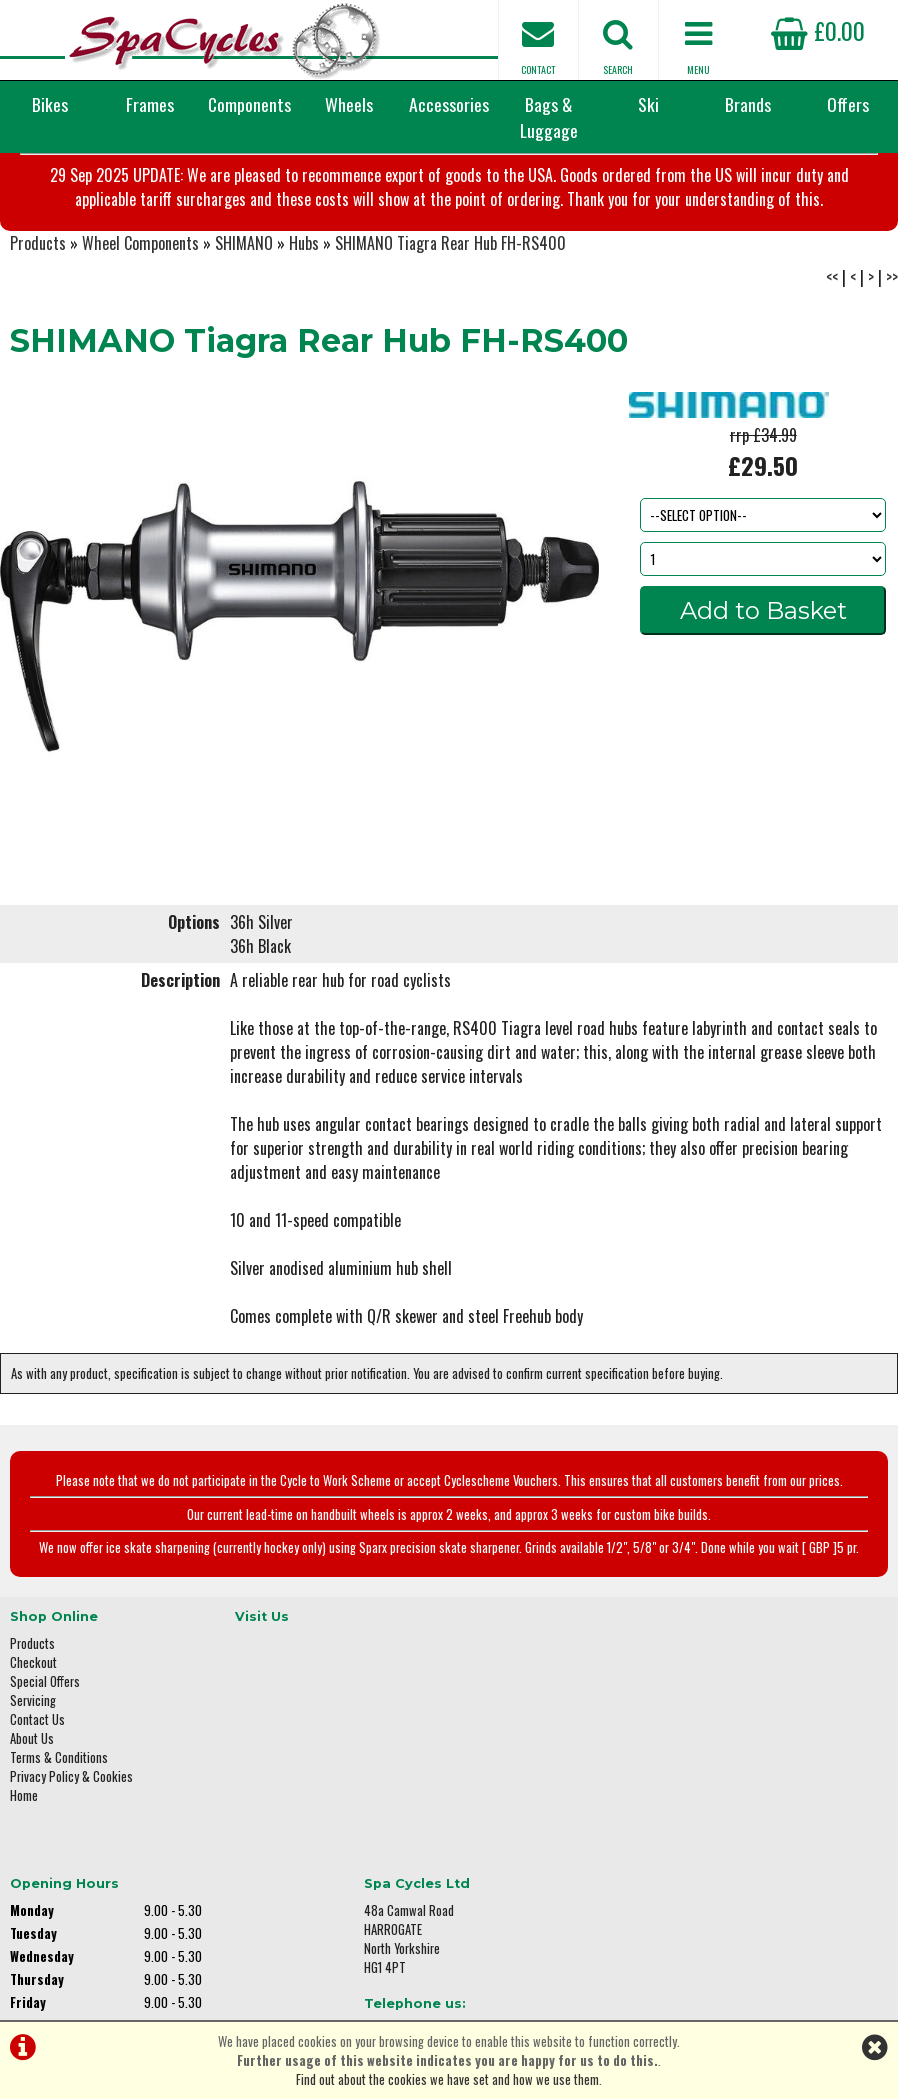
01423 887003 (735, 1826)
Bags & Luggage (549, 117)
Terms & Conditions (59, 1820)
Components (249, 104)
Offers (848, 104)
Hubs (304, 314)
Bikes (50, 104)
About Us (32, 1801)
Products (38, 314)
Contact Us (37, 1782)
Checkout (33, 1725)
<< (832, 348)
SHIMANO (244, 314)
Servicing (33, 1763)
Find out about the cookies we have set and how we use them (447, 2079)
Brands (748, 104)
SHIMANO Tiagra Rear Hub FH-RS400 (450, 314)
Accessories (449, 104)
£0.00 (818, 30)
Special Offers (45, 1744)
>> (892, 348)
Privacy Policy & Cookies (71, 1839)
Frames (150, 104)
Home (24, 1858)
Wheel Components (140, 314)
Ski (648, 104)
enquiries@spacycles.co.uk (769, 1889)
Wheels (349, 104)
